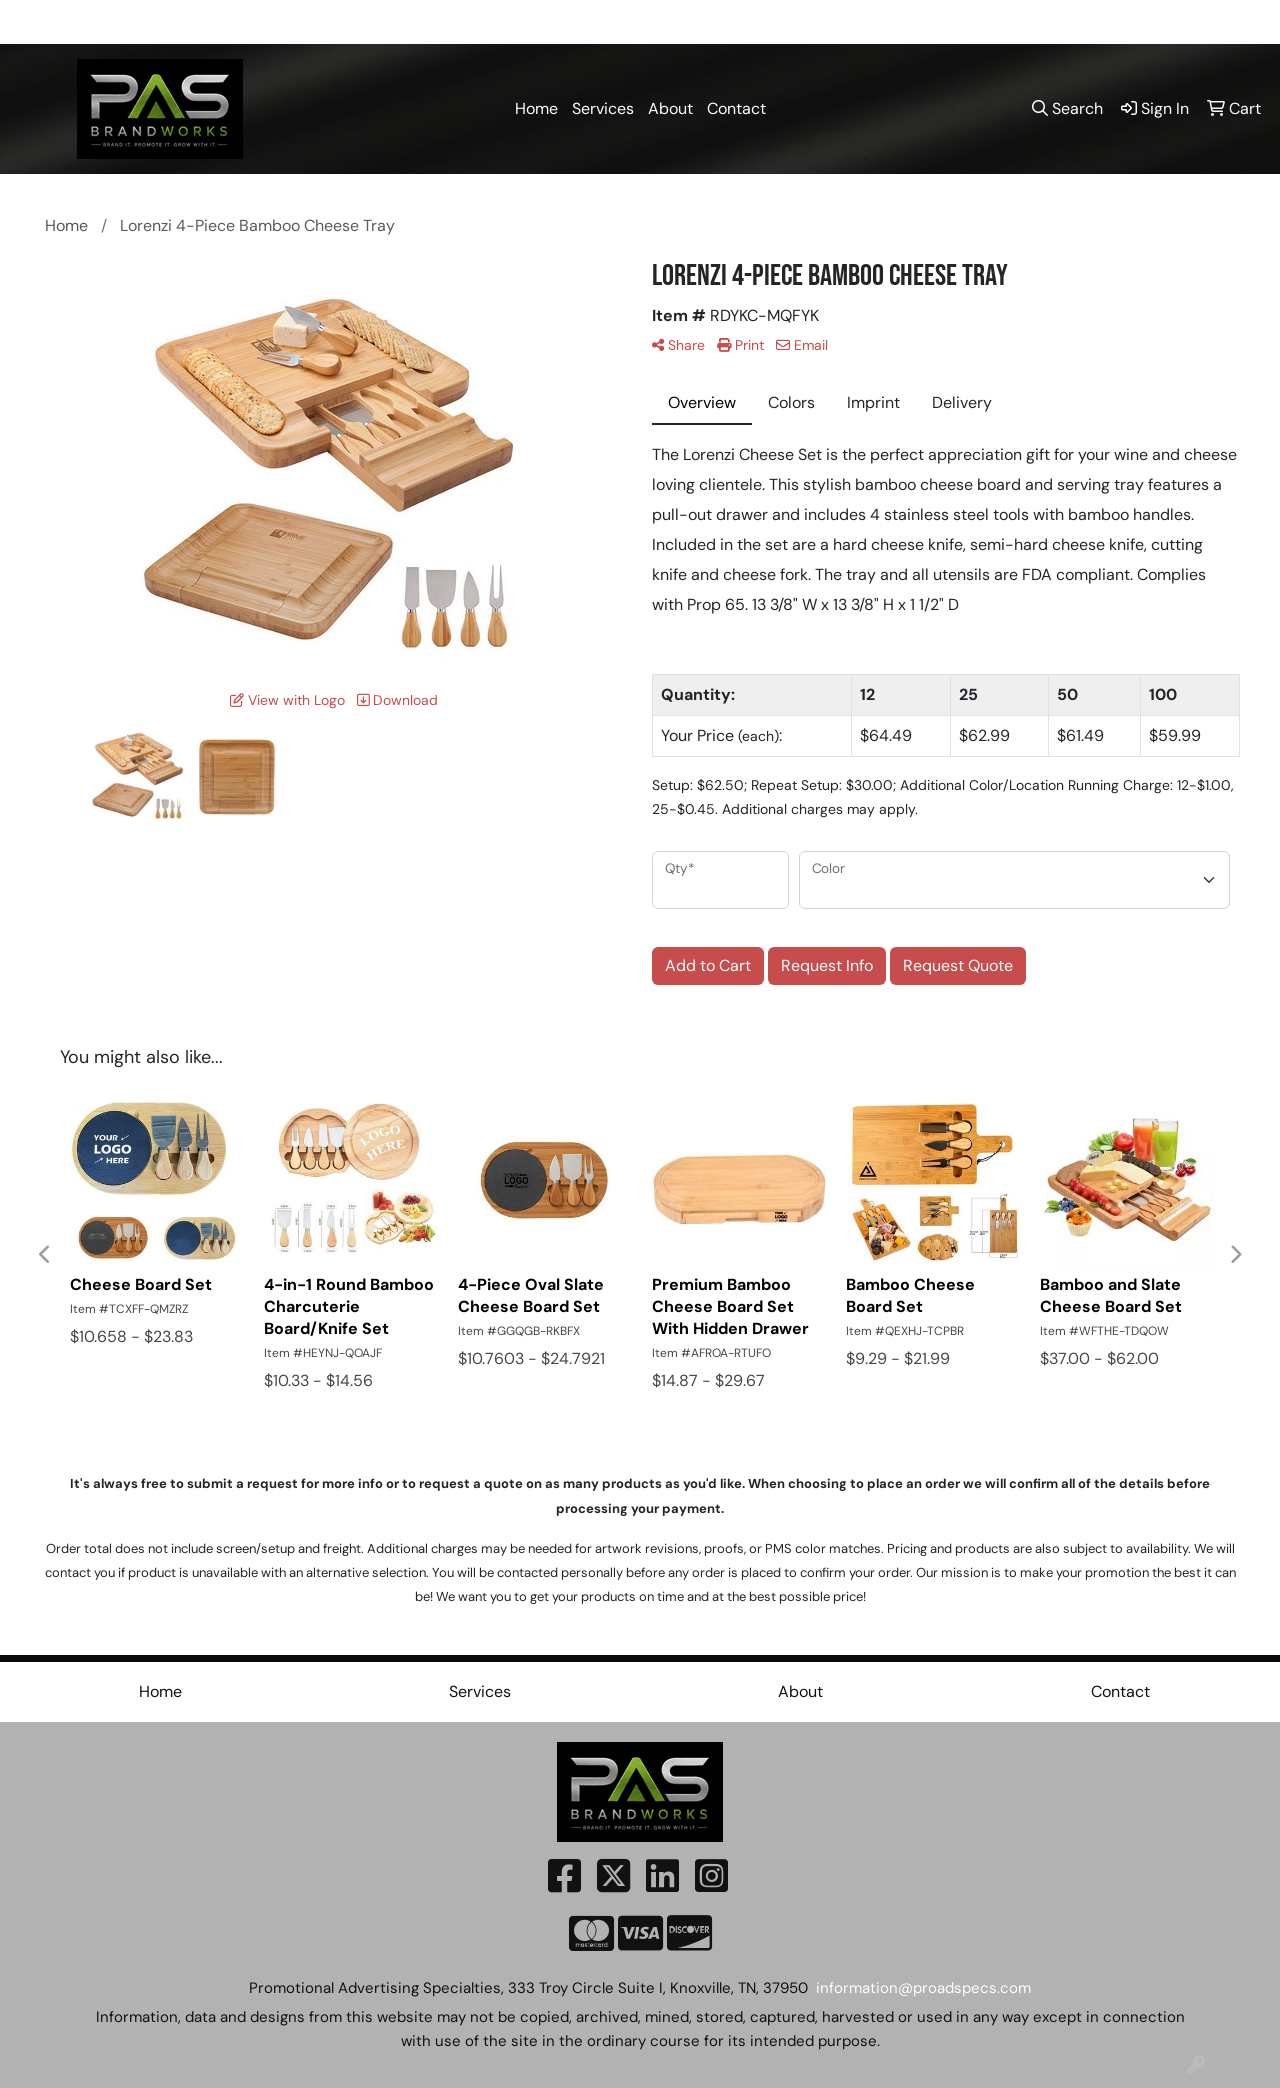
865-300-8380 (961, 21)
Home (536, 108)
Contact (736, 108)
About (670, 108)
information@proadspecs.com (1146, 21)
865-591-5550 (834, 21)
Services (603, 108)
